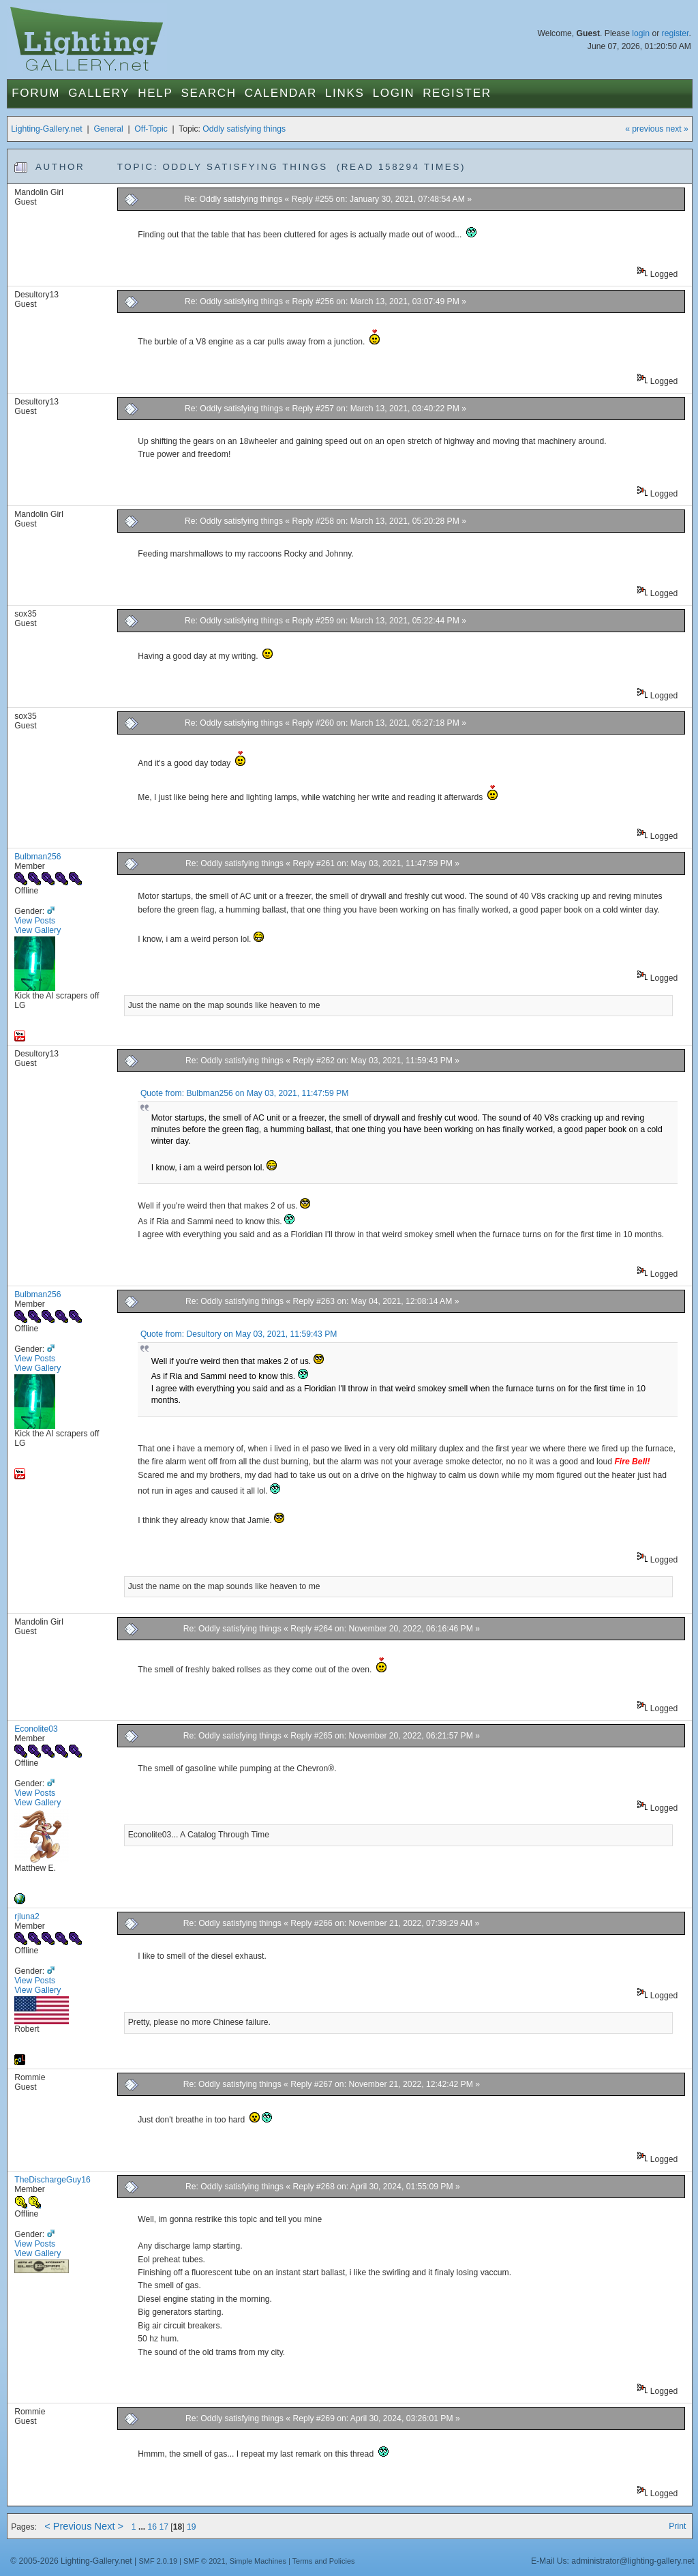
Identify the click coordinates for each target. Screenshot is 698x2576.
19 (191, 2527)
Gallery (99, 93)
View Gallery (37, 930)
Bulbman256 (37, 856)
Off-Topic (150, 129)
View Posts (34, 921)
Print (677, 2526)
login (641, 33)
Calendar (281, 93)
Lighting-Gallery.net (46, 129)
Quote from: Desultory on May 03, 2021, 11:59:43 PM (238, 1334)
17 (163, 2527)
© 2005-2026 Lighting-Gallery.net (71, 2561)
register (675, 33)
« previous (644, 129)
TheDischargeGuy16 (52, 2180)
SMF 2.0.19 (158, 2561)
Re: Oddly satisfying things (234, 199)
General (108, 129)
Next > (109, 2526)
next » (677, 129)
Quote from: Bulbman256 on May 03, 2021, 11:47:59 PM (244, 1093)
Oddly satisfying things (244, 129)
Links (345, 93)
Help (155, 93)
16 (152, 2527)
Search (209, 93)
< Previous (67, 2526)
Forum (36, 93)
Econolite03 (36, 1729)
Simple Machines (258, 2561)
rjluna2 (27, 1916)
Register (457, 93)
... (143, 2527)
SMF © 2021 (204, 2561)
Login (393, 93)
